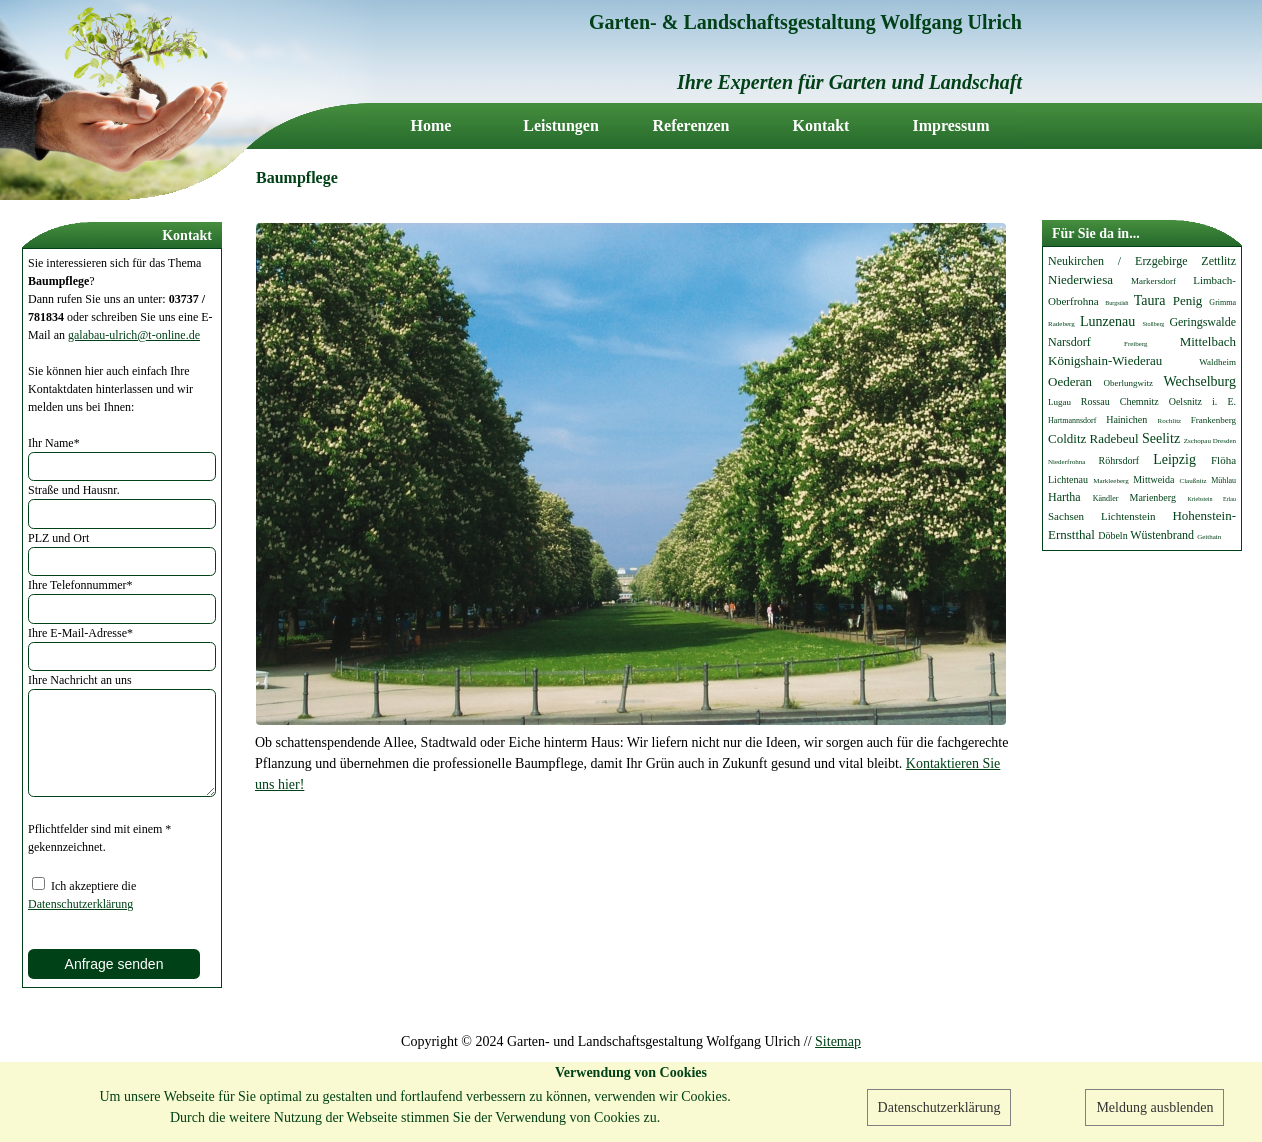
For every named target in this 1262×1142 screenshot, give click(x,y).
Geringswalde (1202, 322)
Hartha (1064, 497)
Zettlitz (1218, 261)
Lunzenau (1107, 321)
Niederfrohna (1066, 462)
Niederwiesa (1080, 279)
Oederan (1070, 381)
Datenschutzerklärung (939, 1107)
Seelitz (1161, 438)
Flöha (1223, 460)
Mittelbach (1208, 341)
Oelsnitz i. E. (1202, 401)
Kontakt (821, 126)
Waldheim (1217, 362)
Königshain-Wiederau (1105, 360)
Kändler (1106, 498)
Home (431, 126)
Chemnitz (1139, 401)
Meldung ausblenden (1154, 1107)
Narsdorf (1069, 342)
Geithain (1209, 537)
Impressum (950, 126)
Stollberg (1153, 324)
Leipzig (1174, 459)
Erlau (1229, 499)
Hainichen (1126, 419)
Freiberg (1136, 344)
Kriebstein (1199, 499)
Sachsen (1066, 516)
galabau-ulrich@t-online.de (134, 335)
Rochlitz (1170, 421)
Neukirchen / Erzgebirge (1117, 261)
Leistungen (561, 126)
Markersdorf (1153, 281)
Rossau (1095, 401)
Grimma (1222, 302)
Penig (1188, 300)
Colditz (1067, 438)
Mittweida (1153, 479)
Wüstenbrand (1162, 535)
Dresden (1224, 441)
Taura (1150, 300)
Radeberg (1061, 324)
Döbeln (1112, 535)
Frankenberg (1213, 420)
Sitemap (838, 1041)
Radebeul (1114, 438)
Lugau (1059, 402)
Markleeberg (1111, 481)
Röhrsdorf (1119, 460)
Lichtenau (1068, 479)
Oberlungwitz (1129, 383)
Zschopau (1197, 441)
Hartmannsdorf (1072, 420)
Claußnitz (1193, 481)
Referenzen (691, 126)
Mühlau (1223, 480)
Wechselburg (1200, 381)
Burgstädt (1116, 303)
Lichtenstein (1128, 516)
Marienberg (1152, 497)
